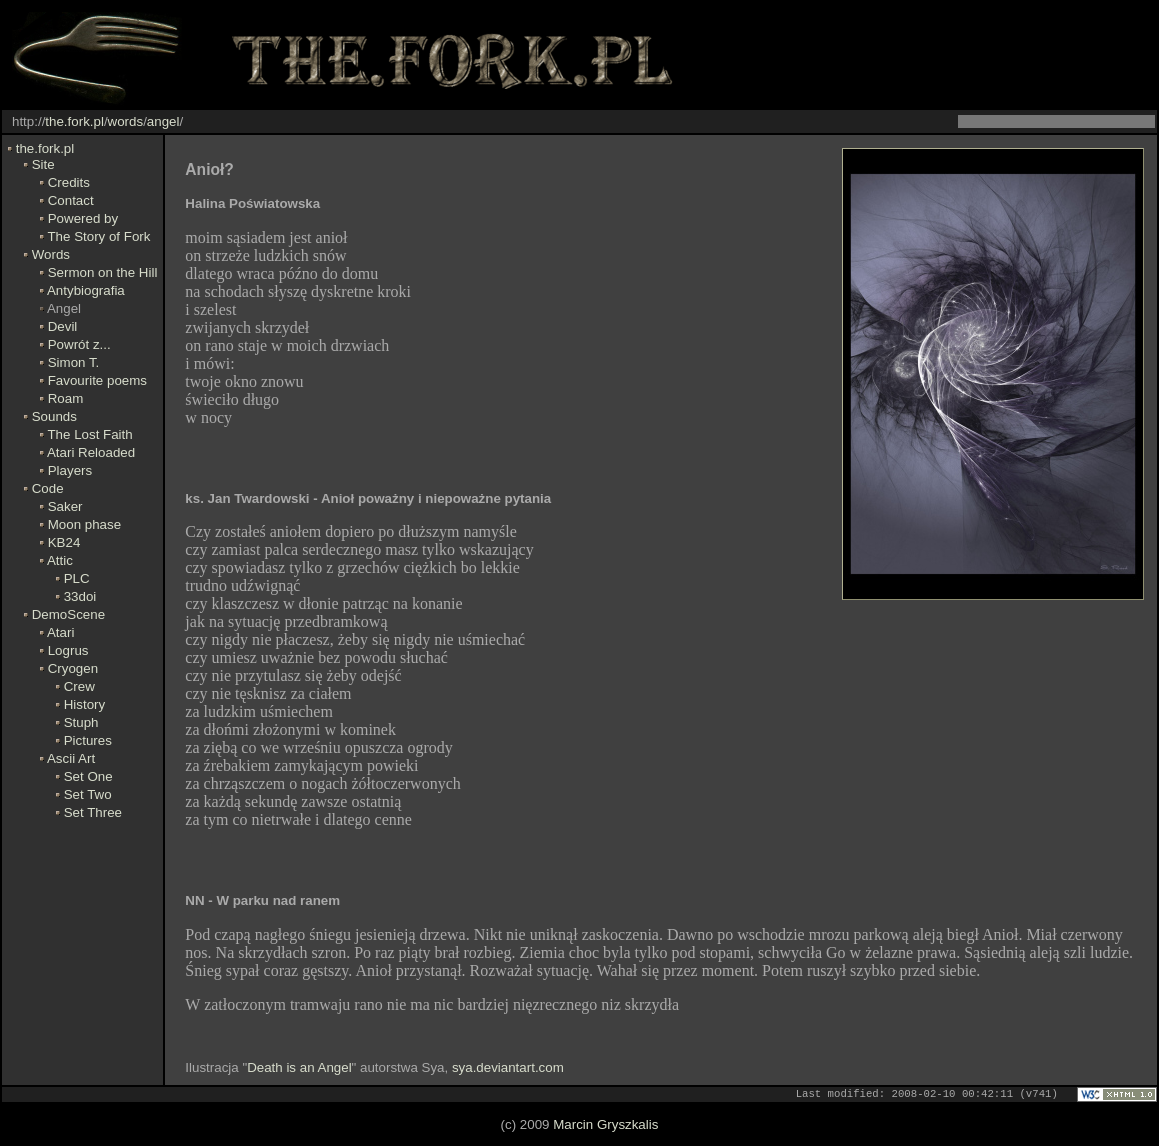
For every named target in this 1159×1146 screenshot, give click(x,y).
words (126, 121)
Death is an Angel (299, 1067)
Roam (66, 398)
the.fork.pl (74, 121)
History (84, 704)
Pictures (88, 740)
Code (48, 488)
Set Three (93, 812)
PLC (77, 578)
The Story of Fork (98, 236)
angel (163, 121)
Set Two (88, 794)
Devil (63, 326)
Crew (79, 686)
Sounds (54, 416)
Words (51, 254)
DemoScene (68, 614)
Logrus (68, 650)
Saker (65, 506)
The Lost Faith (89, 434)
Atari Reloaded (91, 452)
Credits (69, 182)
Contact (71, 200)
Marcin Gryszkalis (605, 1125)
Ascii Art (71, 758)
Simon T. (74, 362)
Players (70, 470)
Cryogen (73, 668)
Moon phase (84, 524)
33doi (80, 596)
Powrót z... (79, 344)
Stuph (81, 722)
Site (43, 164)
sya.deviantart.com (508, 1067)
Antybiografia (86, 290)
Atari (60, 632)
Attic (60, 560)
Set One (88, 776)
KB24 (64, 542)
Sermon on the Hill (103, 272)
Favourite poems (97, 380)
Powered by (83, 218)
